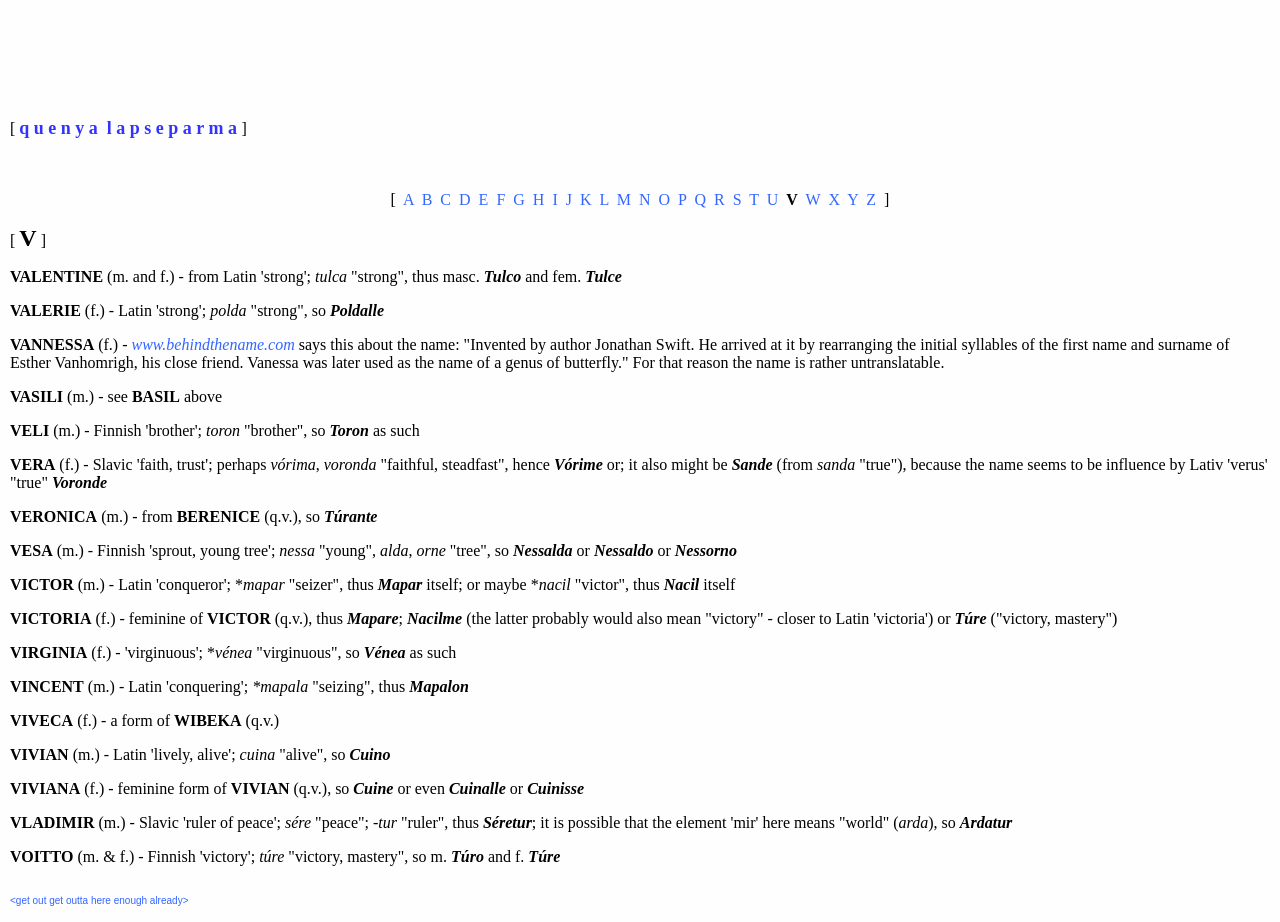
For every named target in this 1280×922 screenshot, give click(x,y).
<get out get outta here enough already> (99, 900)
